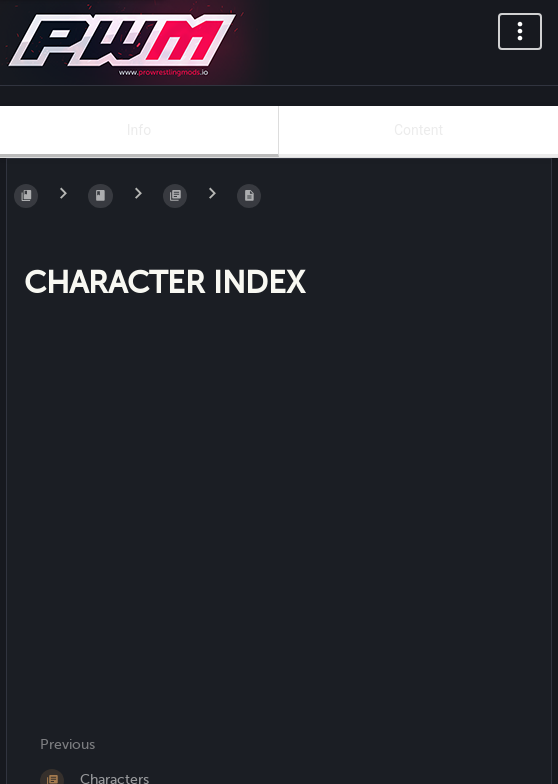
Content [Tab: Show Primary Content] (418, 130)
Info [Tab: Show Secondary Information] (139, 130)
